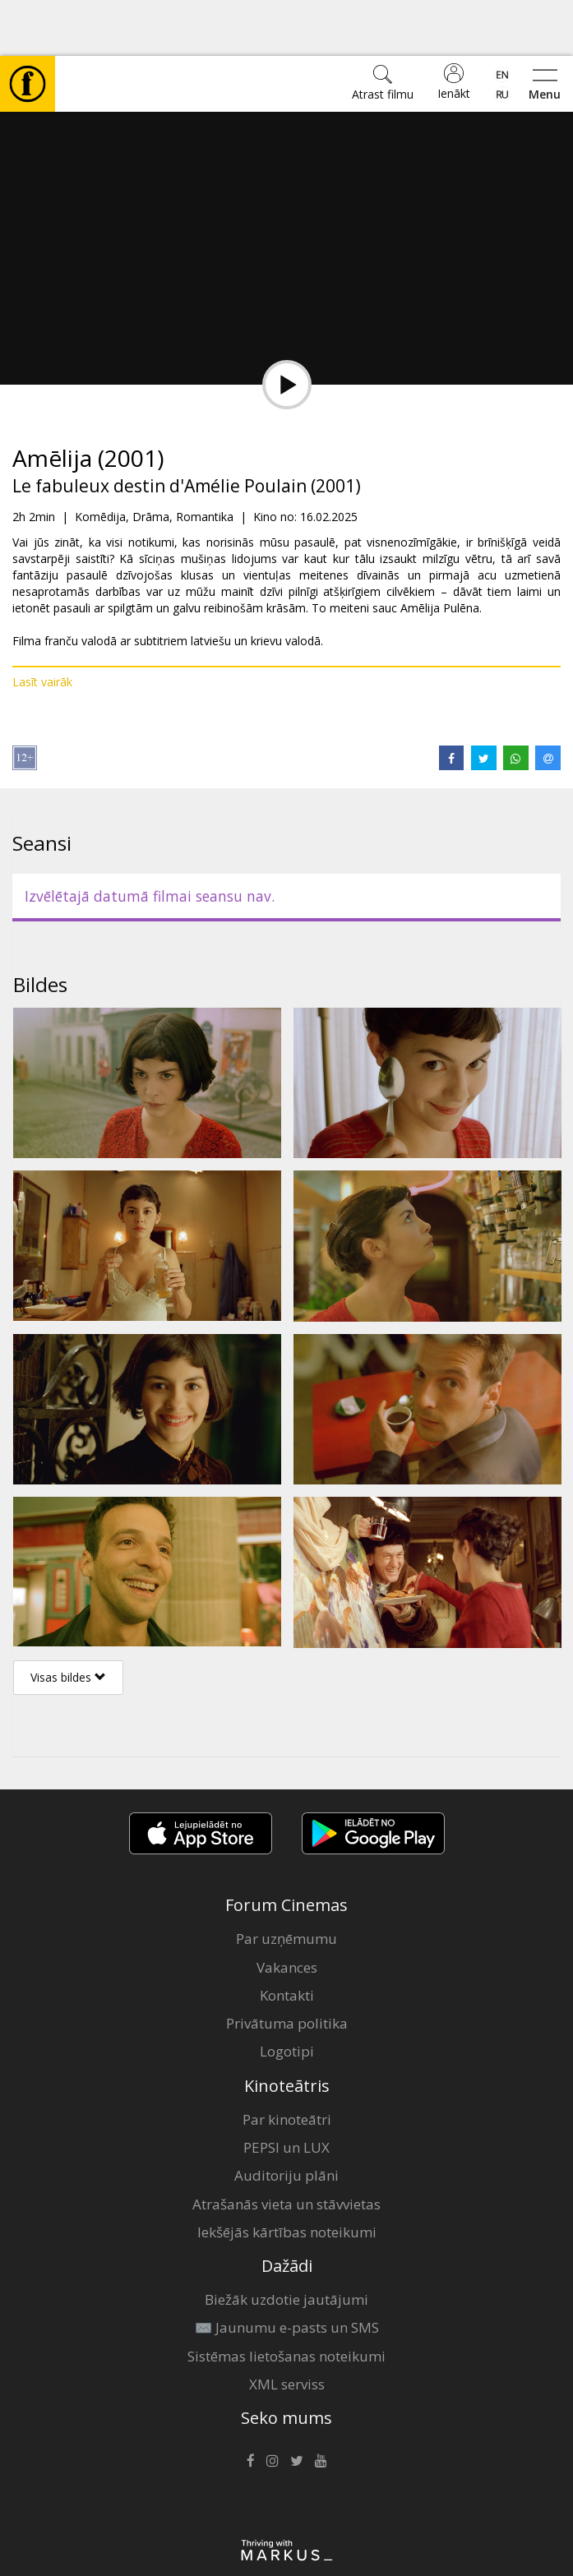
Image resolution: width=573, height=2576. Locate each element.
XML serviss (287, 2328)
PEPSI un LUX (286, 2091)
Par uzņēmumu (286, 1882)
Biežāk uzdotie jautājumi (286, 2243)
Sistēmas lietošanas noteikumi (286, 2300)
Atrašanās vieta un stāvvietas (286, 2148)
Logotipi (287, 1995)
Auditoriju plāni (286, 2119)
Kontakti (287, 1939)
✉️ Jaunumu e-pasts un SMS (287, 2271)
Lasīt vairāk (42, 626)
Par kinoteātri (287, 2063)
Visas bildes (68, 1621)
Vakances (286, 1911)
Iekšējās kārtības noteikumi (287, 2176)
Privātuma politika (287, 1967)
